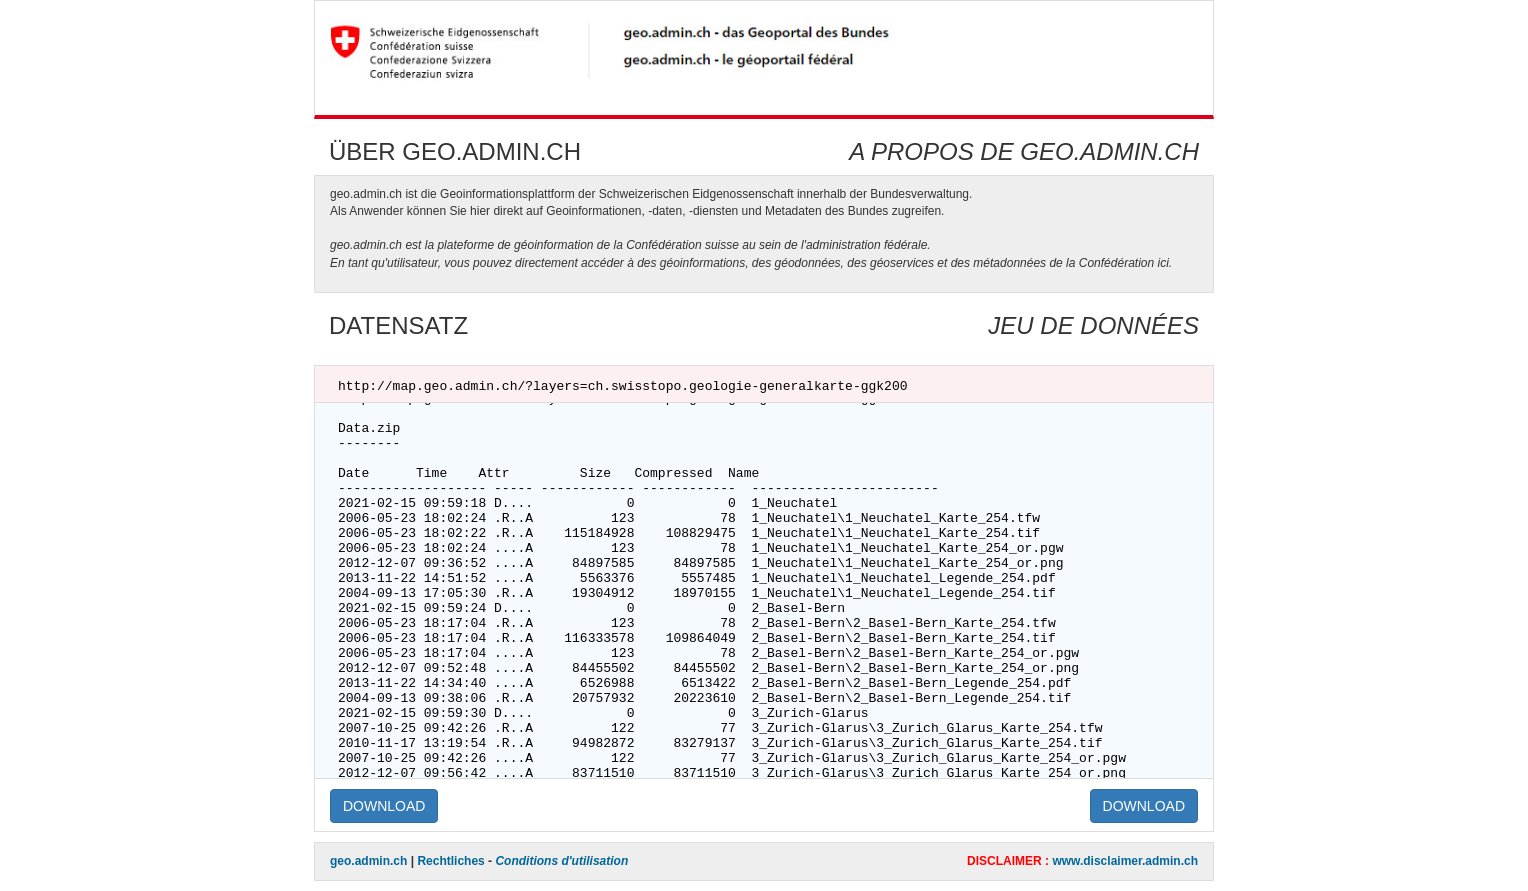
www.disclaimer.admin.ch (1125, 861)
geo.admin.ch (368, 861)
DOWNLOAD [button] (384, 806)
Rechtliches (450, 861)
